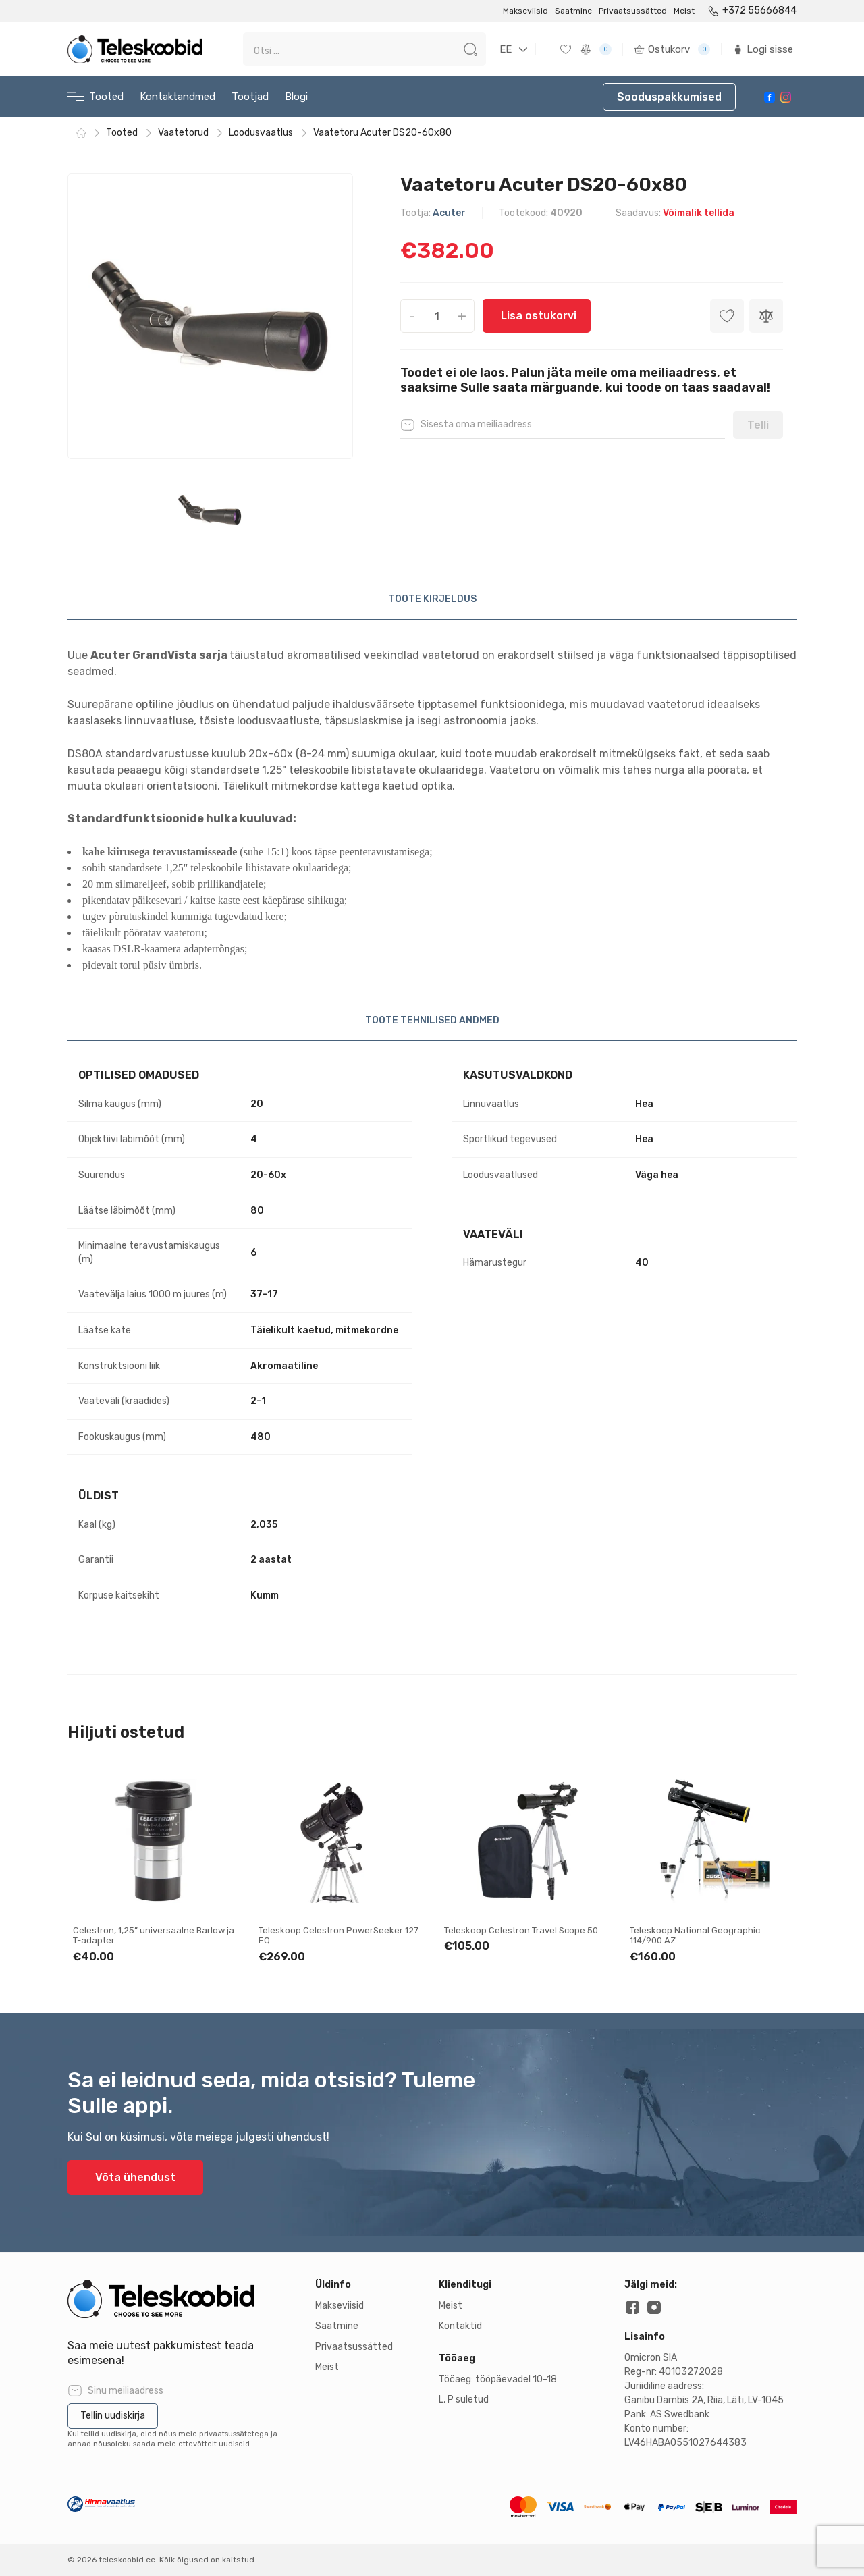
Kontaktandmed (177, 96)
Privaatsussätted (633, 11)
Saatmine (573, 11)
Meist (684, 11)
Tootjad (250, 96)
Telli (758, 425)
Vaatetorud (183, 133)
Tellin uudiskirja (112, 2415)
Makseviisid (525, 11)
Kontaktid (460, 2326)
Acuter (449, 213)
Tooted (96, 96)
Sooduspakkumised (669, 96)
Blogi (296, 96)
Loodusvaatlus (261, 133)
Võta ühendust (135, 2177)
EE (506, 49)
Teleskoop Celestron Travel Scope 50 (521, 1930)
